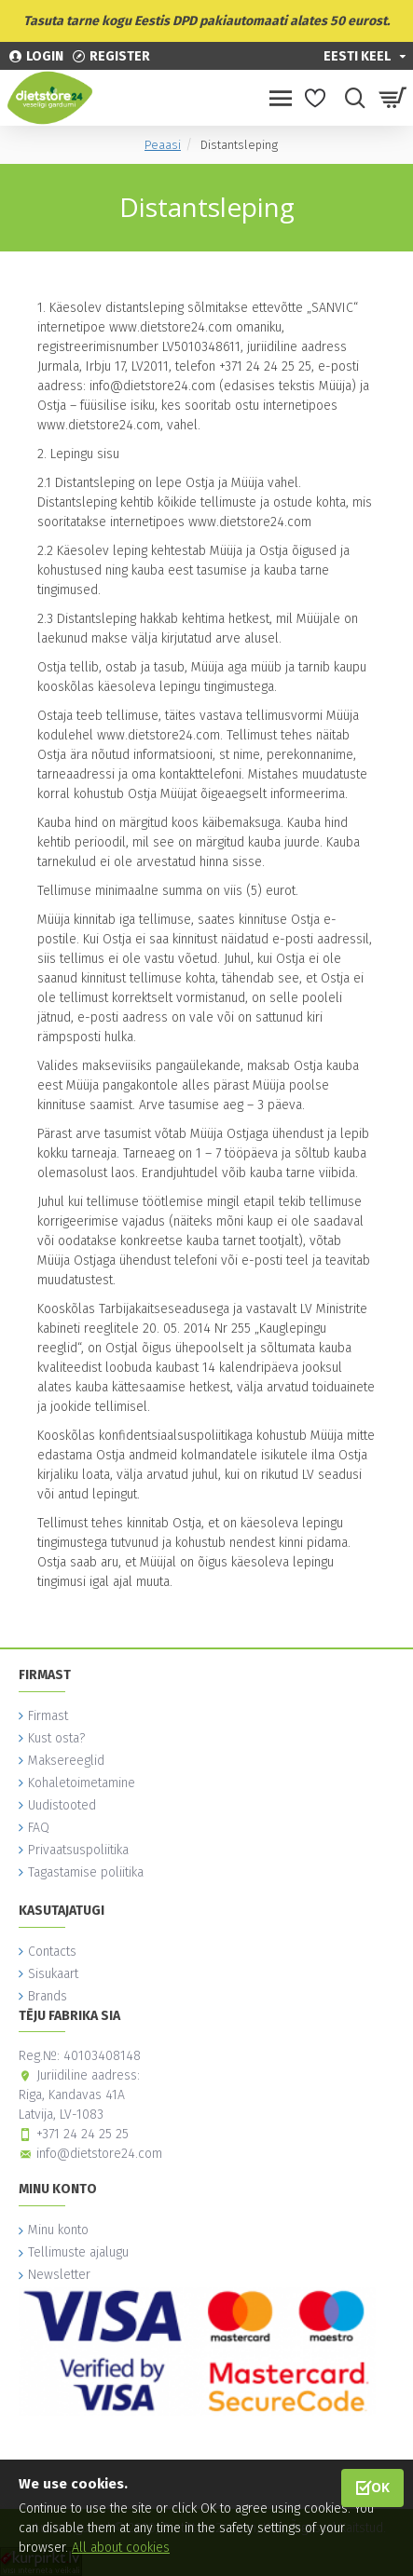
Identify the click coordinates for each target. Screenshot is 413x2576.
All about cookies (121, 2548)
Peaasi (163, 145)
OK (380, 2487)
